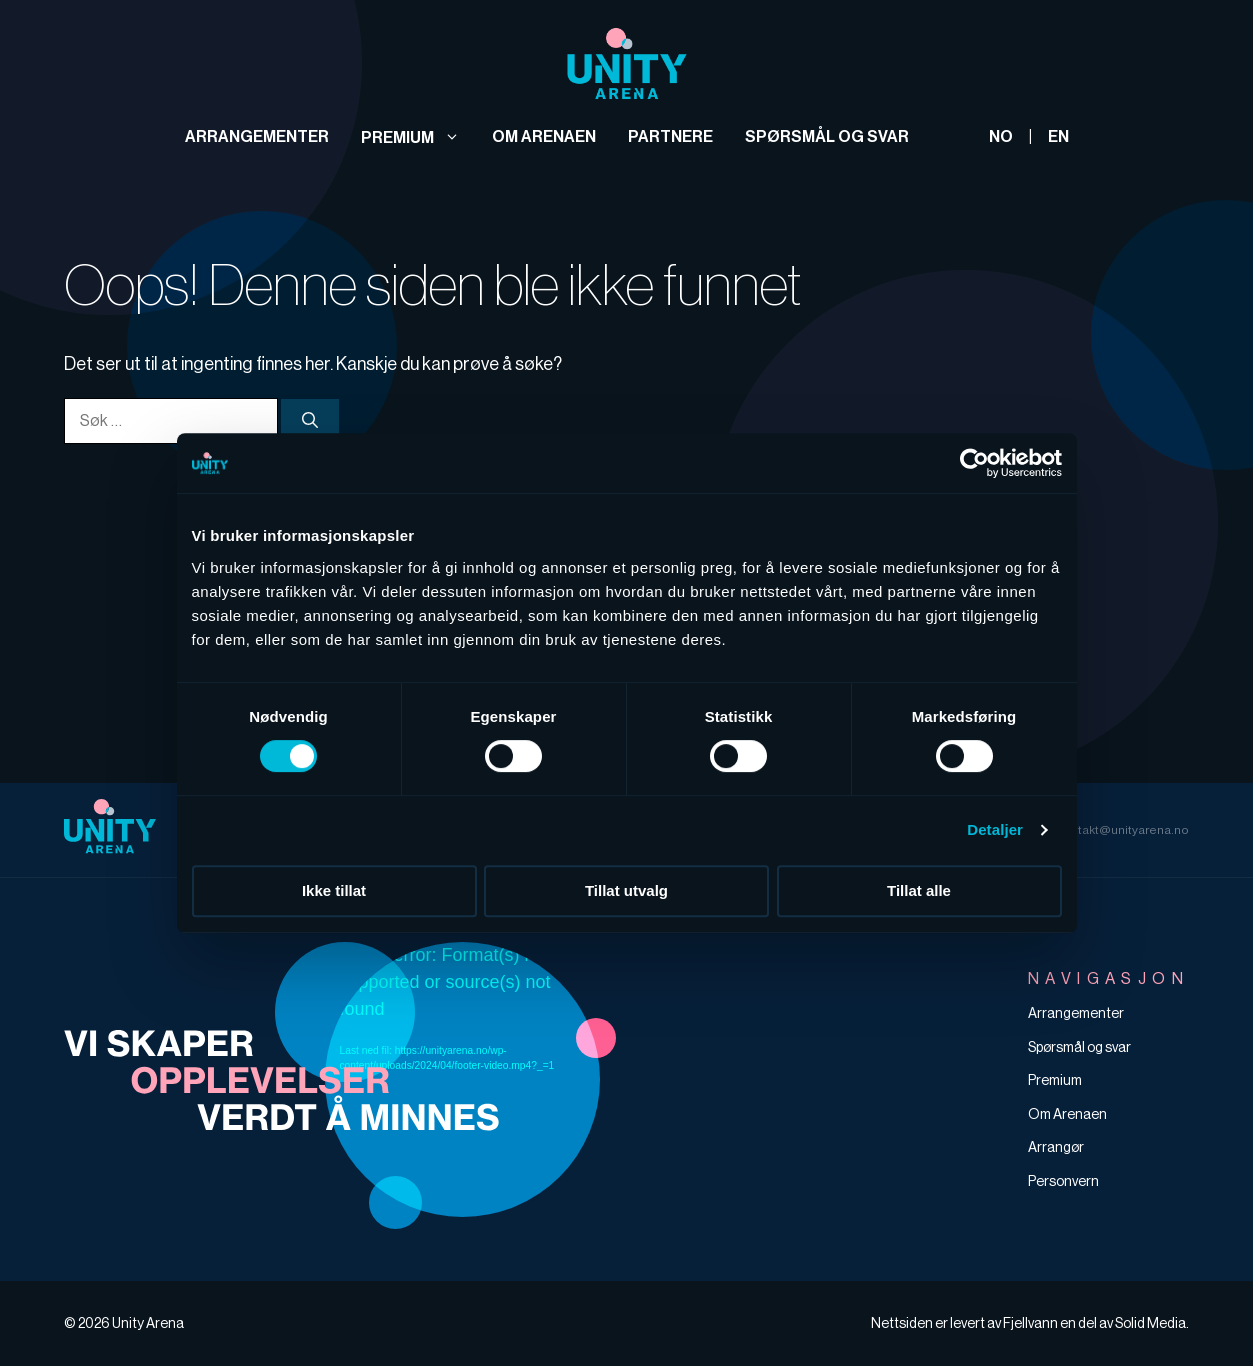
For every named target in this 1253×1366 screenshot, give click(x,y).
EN (1058, 136)
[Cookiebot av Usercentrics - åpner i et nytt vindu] (974, 463)
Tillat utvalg (626, 890)
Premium (410, 137)
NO (1001, 136)
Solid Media (1150, 1323)
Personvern (1063, 1181)
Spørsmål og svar (827, 136)
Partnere (670, 136)
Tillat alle (919, 890)
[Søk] (310, 420)
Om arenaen (544, 136)
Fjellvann (1030, 1323)
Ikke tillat (334, 890)
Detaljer (995, 829)
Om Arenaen (1067, 1114)
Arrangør (1056, 1147)
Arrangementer (257, 136)
